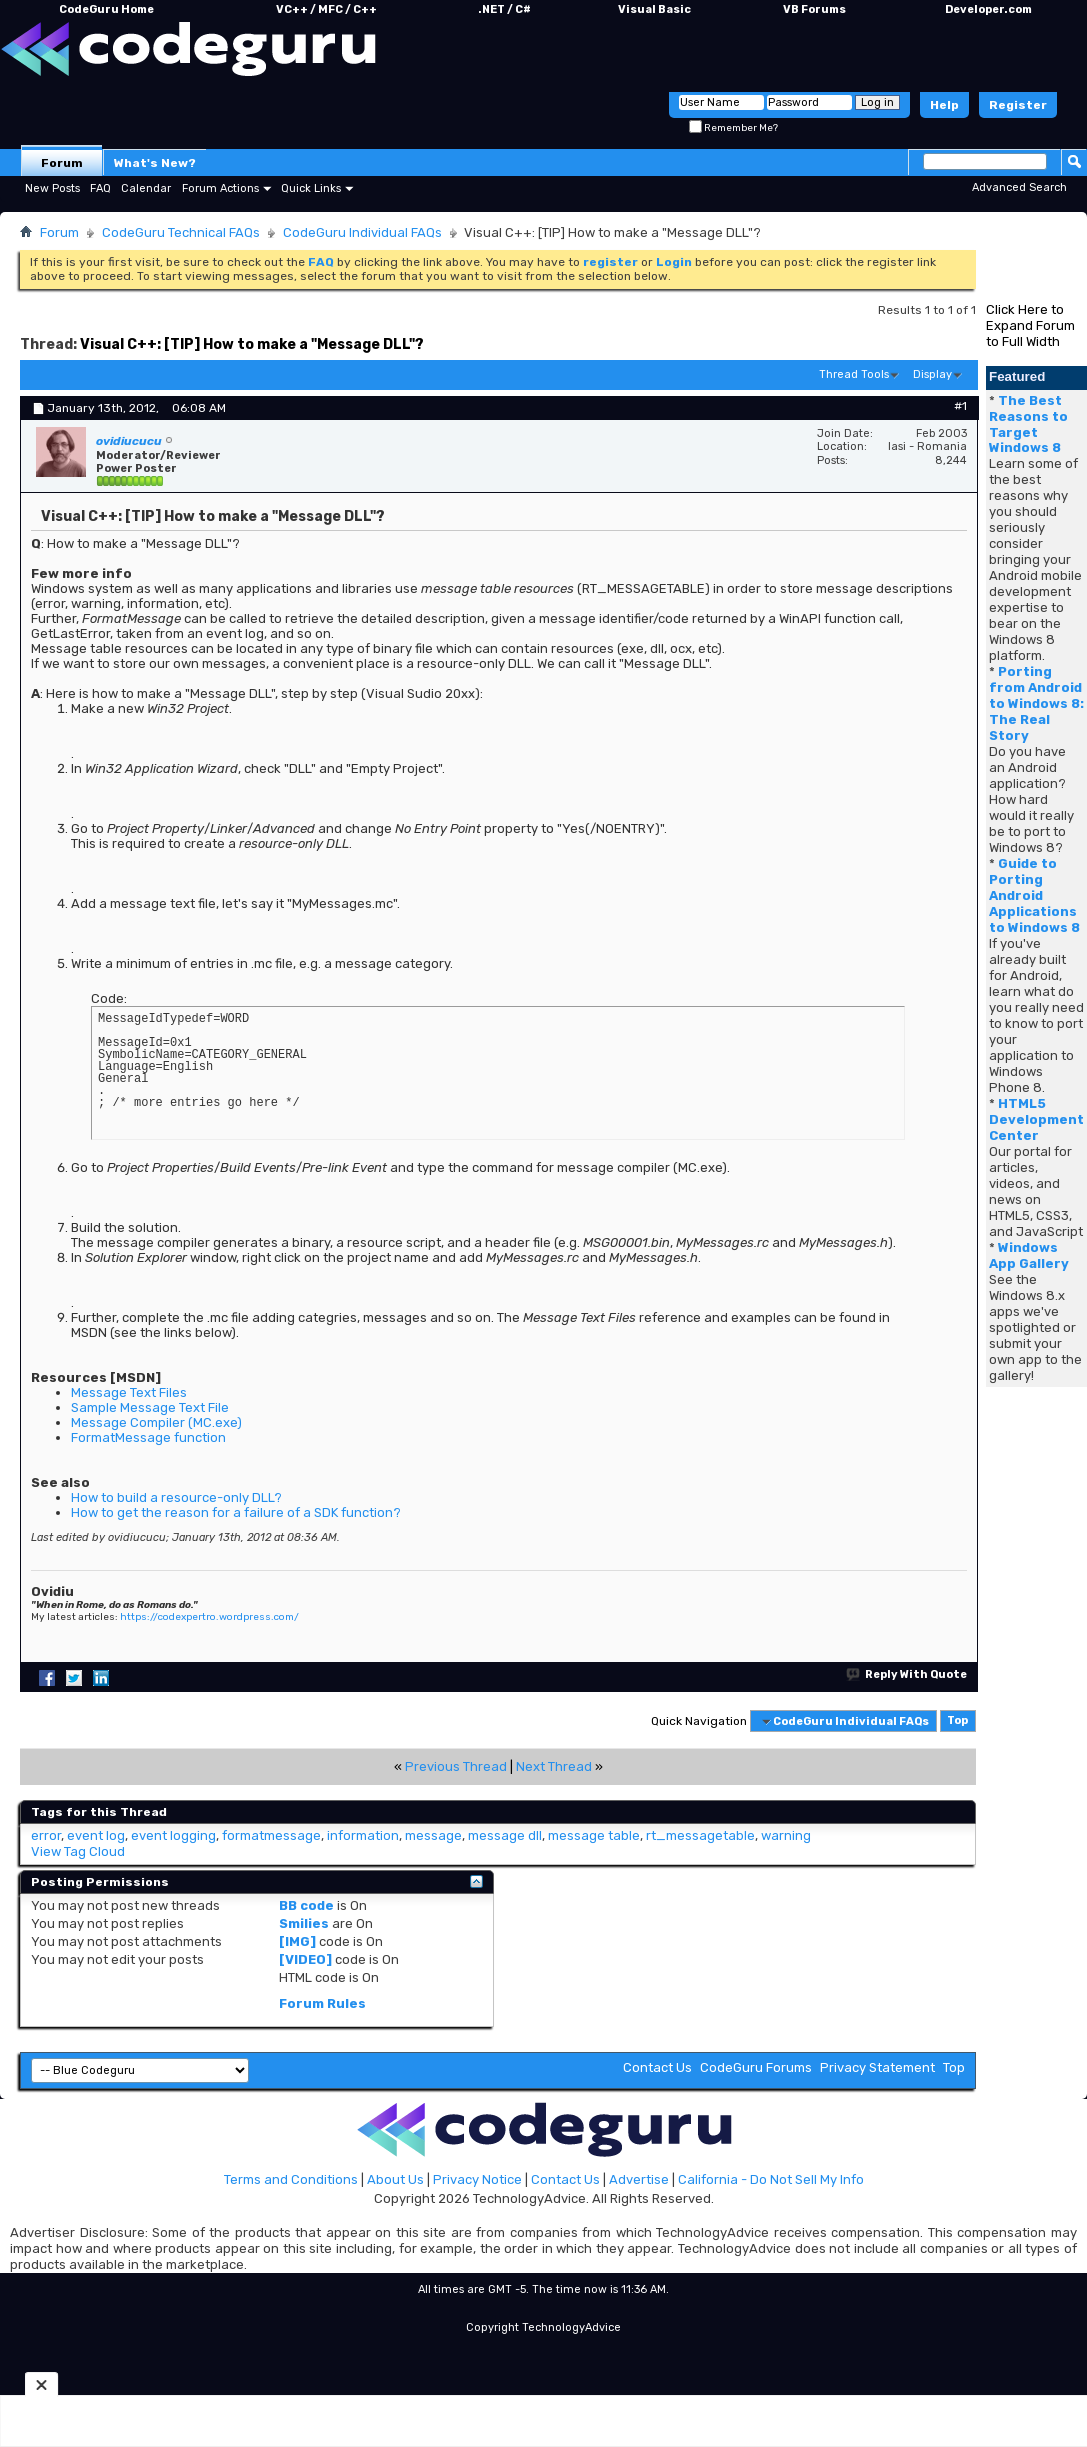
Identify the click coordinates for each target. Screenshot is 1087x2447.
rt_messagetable (700, 1835)
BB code (306, 1905)
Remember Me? (733, 128)
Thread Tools (854, 374)
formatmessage (271, 1835)
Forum (62, 163)
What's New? (155, 163)
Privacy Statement (877, 2067)
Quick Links (311, 188)
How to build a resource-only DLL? (176, 1497)
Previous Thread (456, 1766)
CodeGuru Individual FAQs (362, 232)
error (46, 1835)
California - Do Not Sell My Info (771, 2179)
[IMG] (297, 1941)
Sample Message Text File (150, 1407)
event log (96, 1835)
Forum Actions (220, 188)
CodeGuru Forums (756, 2067)
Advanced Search (1019, 187)
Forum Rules (322, 2003)
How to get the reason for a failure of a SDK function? (236, 1512)
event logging (173, 1835)
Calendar (146, 188)
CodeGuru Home (106, 9)
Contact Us (657, 2067)
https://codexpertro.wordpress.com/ (209, 1617)
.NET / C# (504, 9)
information (363, 1835)
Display (932, 374)
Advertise (639, 2179)
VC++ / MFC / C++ (326, 9)
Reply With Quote (907, 1674)
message (433, 1835)
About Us (395, 2179)
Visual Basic (654, 9)
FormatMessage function (148, 1437)
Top (957, 1721)
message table (594, 1835)
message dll (505, 1835)
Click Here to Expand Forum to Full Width (1030, 325)
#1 (960, 406)
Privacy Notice (477, 2179)
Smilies (304, 1923)
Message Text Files (129, 1392)
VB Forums (814, 9)
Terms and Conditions (291, 2179)
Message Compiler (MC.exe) (156, 1422)
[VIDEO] (305, 1959)
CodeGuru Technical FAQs (181, 232)
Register (1018, 105)
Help (944, 105)
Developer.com (988, 9)
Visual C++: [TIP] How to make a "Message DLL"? (252, 344)
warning (786, 1835)
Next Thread (554, 1766)
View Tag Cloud (78, 1851)
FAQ (100, 188)
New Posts (52, 188)
